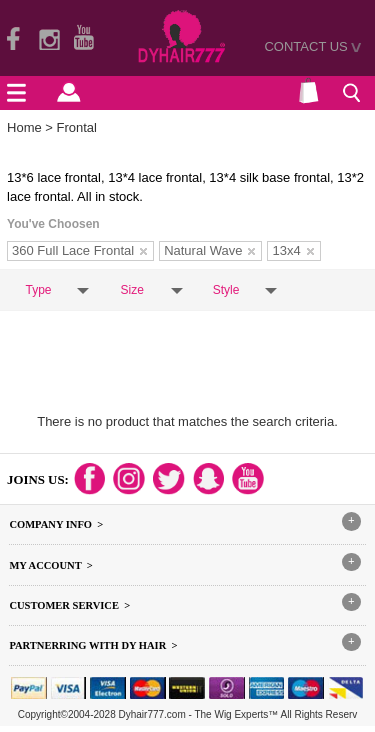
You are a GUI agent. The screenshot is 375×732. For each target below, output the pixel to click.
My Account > (50, 565)
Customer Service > (69, 605)
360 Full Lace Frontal (79, 250)
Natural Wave (209, 250)
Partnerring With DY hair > (93, 645)
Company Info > (56, 524)
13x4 (292, 250)
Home (24, 127)
